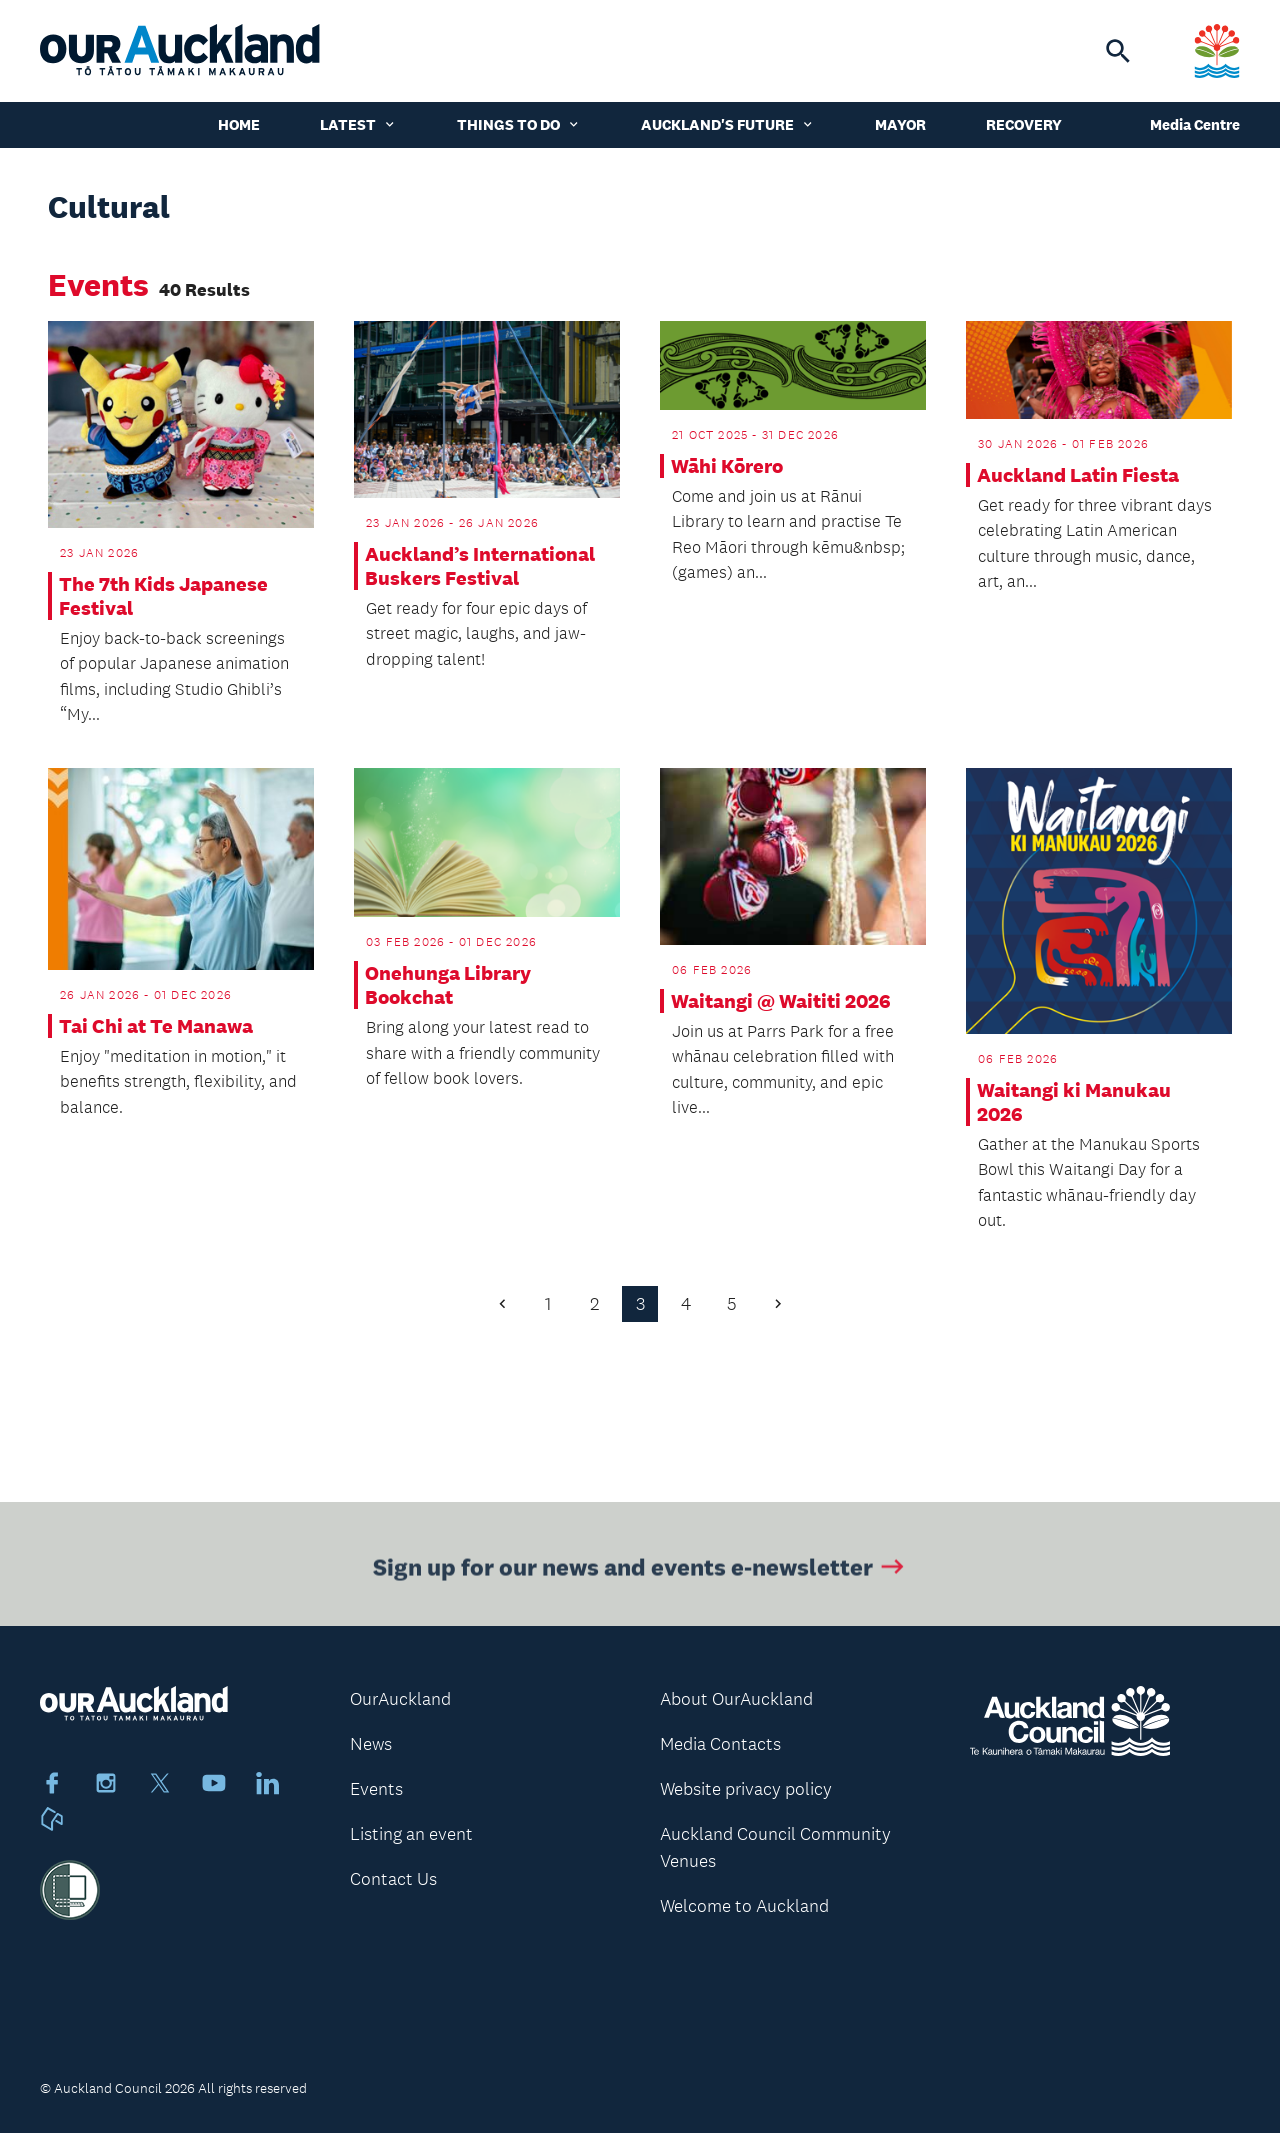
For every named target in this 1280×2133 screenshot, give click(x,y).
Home (239, 124)
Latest (358, 124)
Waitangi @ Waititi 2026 (781, 1001)
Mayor (900, 124)
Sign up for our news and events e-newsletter (640, 1569)
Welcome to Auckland (744, 1906)
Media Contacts (720, 1744)
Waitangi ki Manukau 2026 (1074, 1102)
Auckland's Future (728, 124)
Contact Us (393, 1879)
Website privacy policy (746, 1789)
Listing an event (411, 1834)
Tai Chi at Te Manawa (156, 1026)
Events (376, 1789)
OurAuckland (400, 1699)
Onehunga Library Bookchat (448, 985)
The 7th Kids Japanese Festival (163, 596)
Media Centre (1195, 124)
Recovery (1024, 124)
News (371, 1744)
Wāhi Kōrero (727, 466)
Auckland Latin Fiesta (1078, 475)
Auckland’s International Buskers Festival (480, 566)
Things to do (519, 124)
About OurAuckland (736, 1699)
